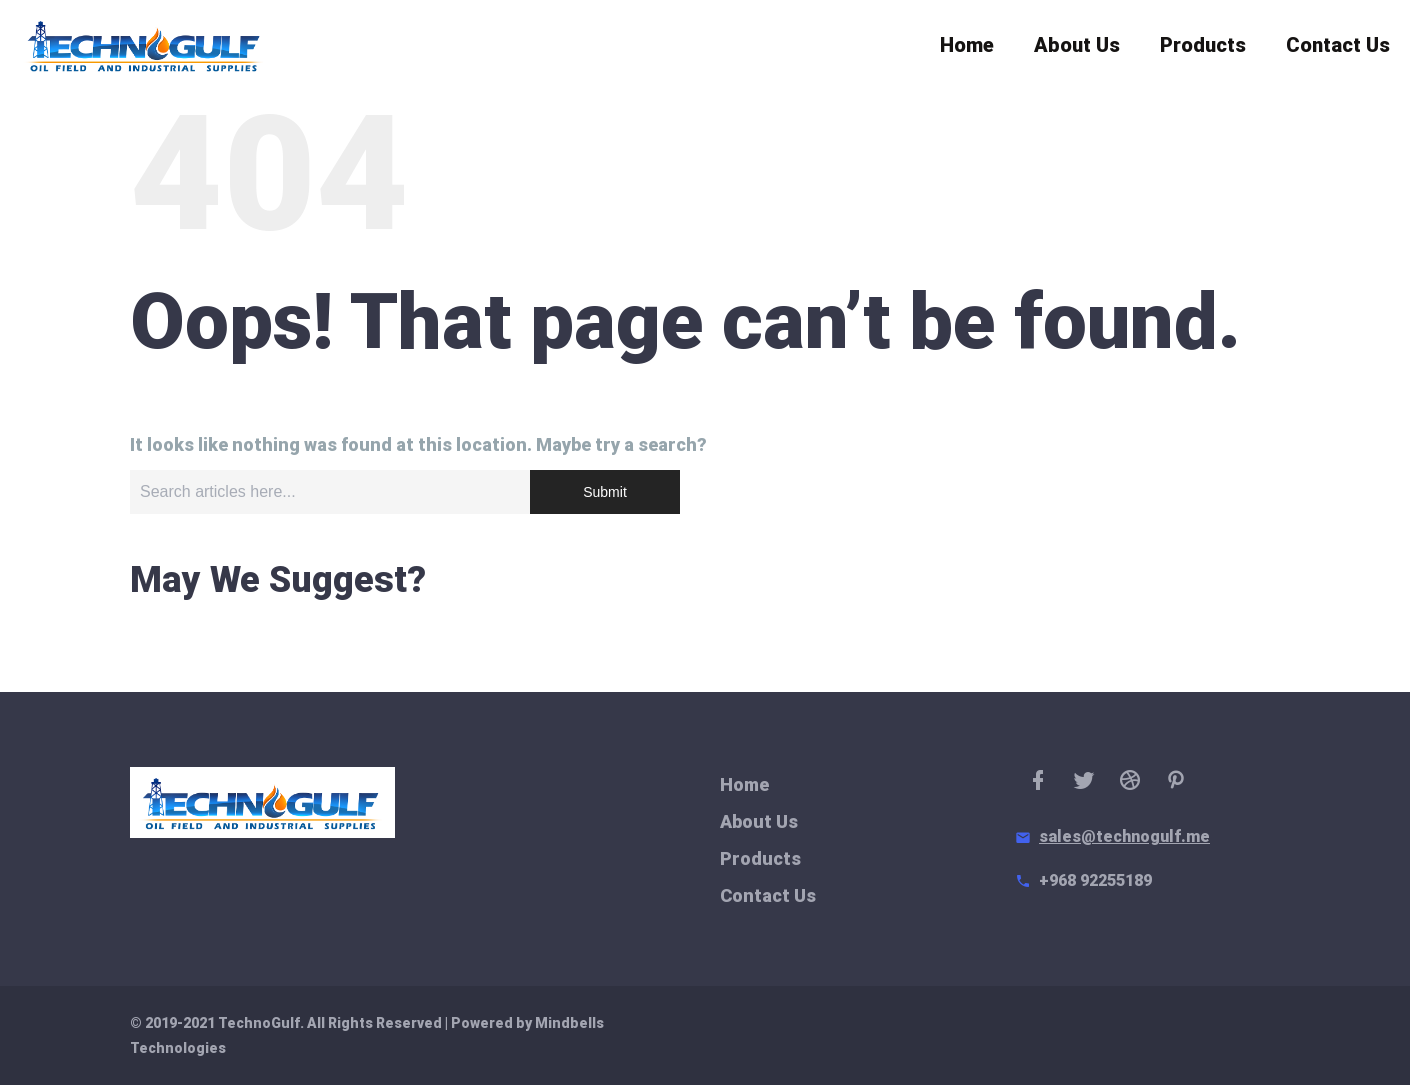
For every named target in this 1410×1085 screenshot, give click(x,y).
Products (1203, 50)
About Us (1077, 50)
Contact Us (1338, 50)
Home (967, 50)
